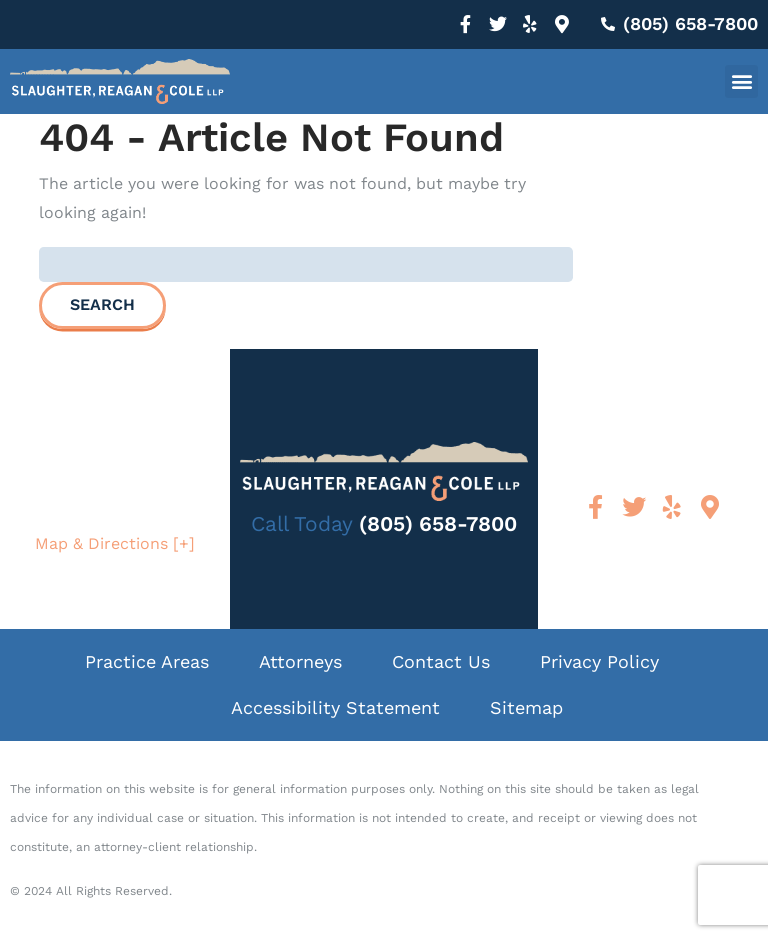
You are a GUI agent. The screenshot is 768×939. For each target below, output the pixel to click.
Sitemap (526, 707)
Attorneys (300, 661)
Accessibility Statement (335, 707)
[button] (741, 81)
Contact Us (441, 661)
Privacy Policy (599, 661)
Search (102, 304)
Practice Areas (147, 661)
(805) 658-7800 (438, 523)
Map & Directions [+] (115, 543)
